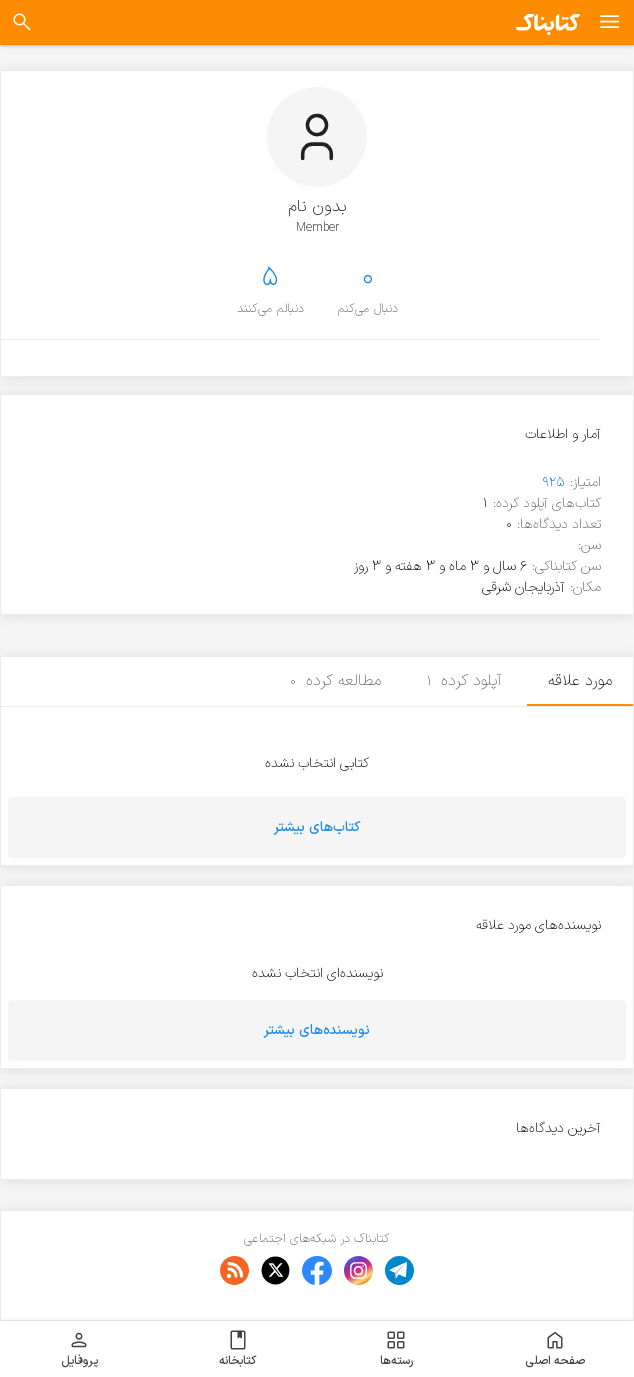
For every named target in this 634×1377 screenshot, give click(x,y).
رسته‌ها (396, 1349)
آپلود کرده (465, 681)
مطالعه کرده (335, 681)
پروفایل (79, 1349)
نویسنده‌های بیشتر (317, 1030)
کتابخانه (237, 1349)
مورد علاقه (580, 681)
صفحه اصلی (555, 1349)
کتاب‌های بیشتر (317, 827)
